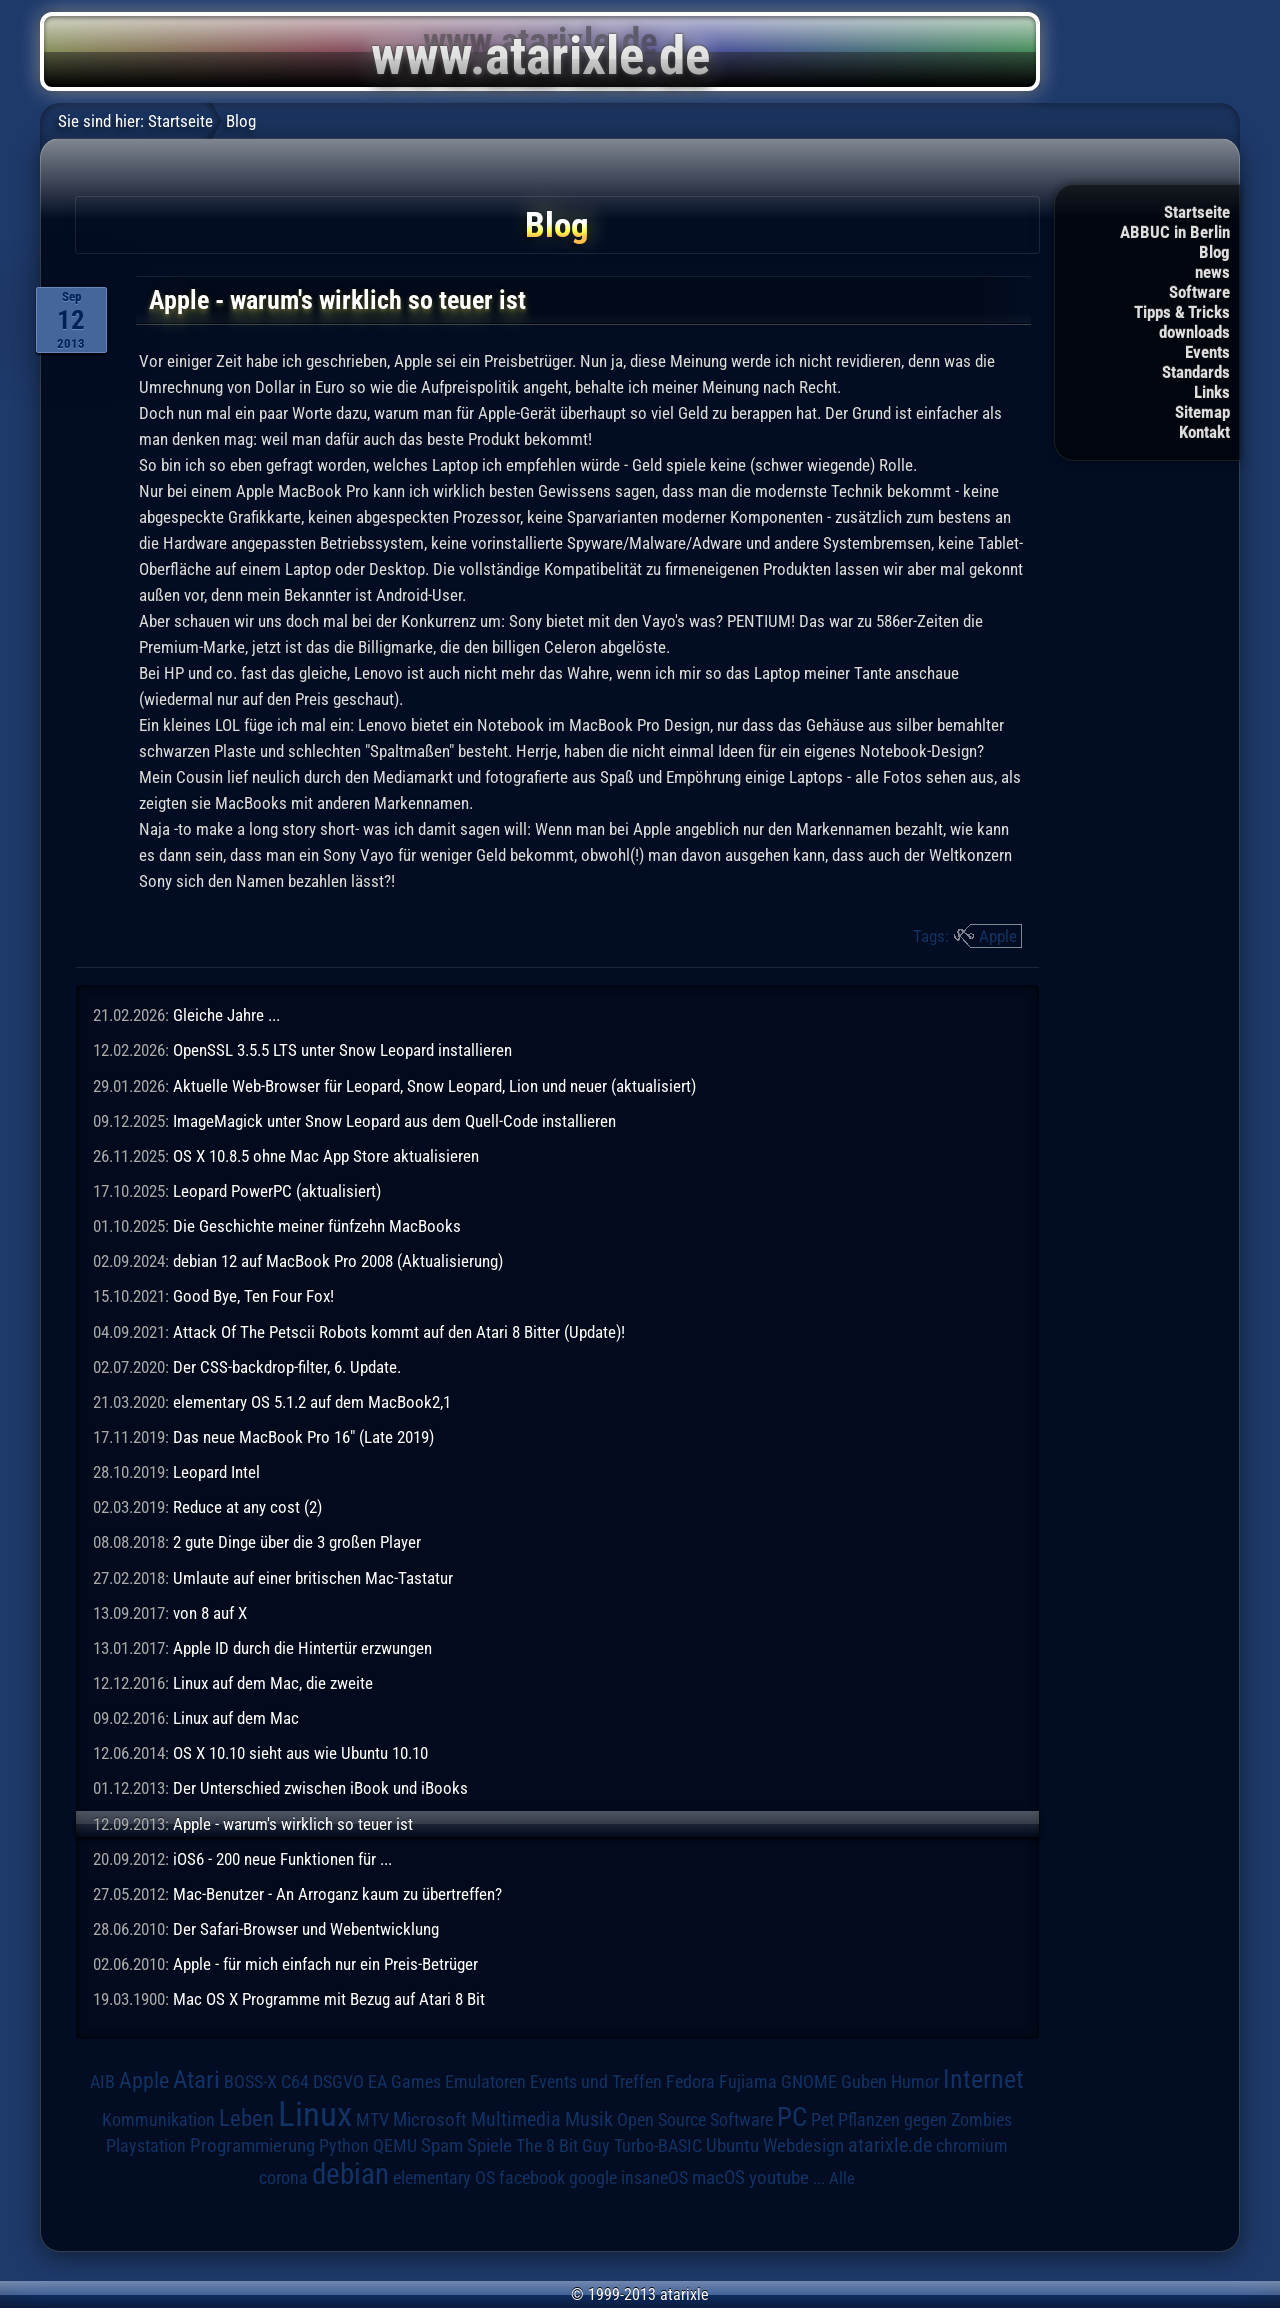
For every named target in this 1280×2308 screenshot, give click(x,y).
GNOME (809, 2081)
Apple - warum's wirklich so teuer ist (293, 1824)
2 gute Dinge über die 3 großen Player (297, 1542)
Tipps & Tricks (1182, 312)
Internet (983, 2079)
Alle (842, 2178)
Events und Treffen (596, 2082)
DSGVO (338, 2082)
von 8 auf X (210, 1613)
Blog (1214, 252)
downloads (1194, 332)
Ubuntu (732, 2146)
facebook (532, 2178)
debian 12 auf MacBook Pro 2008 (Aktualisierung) (338, 1261)
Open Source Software (695, 2120)
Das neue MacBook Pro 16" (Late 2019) (303, 1437)
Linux (315, 2114)
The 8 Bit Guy (563, 2145)
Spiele (489, 2145)
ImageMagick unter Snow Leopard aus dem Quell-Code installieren (394, 1121)
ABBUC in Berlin (1175, 232)
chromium (972, 2146)
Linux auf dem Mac (236, 1718)
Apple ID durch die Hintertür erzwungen (302, 1648)
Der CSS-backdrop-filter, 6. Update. (287, 1367)
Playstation (146, 2146)
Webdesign (803, 2146)
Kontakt (1204, 432)
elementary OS (444, 2177)
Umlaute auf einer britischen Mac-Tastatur (313, 1578)
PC (792, 2117)
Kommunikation (158, 2119)
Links (1212, 392)
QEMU (395, 2146)
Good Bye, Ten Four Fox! (253, 1296)
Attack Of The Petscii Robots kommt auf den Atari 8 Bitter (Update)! (399, 1332)
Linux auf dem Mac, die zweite (273, 1683)
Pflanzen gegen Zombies (925, 2120)
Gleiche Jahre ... (226, 1015)
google (593, 2178)
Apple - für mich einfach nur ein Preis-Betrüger (325, 1964)
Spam (442, 2146)
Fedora (690, 2081)
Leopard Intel (216, 1472)
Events (1207, 352)
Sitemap (1202, 412)
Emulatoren (485, 2081)
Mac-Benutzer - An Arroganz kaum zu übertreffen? (337, 1894)
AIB (102, 2082)
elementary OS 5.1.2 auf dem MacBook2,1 (312, 1402)
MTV (372, 2119)
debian (350, 2174)
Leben (246, 2118)
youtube (779, 2177)
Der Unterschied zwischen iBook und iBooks (320, 1788)
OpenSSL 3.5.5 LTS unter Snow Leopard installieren (342, 1050)
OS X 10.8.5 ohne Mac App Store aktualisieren (326, 1156)
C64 (295, 2082)
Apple (998, 936)
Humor (915, 2082)
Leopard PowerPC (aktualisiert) (277, 1191)
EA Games (404, 2082)
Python (344, 2146)
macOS (718, 2178)
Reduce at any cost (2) (247, 1507)
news (1212, 272)
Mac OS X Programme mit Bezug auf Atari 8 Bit (329, 1999)
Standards (1196, 372)
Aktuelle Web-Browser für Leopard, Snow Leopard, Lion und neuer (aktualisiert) (434, 1086)
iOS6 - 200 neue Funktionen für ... (282, 1859)
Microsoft (430, 2119)
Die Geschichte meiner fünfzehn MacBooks (317, 1226)
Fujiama (748, 2081)
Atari (196, 2079)
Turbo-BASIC (658, 2145)
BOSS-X (250, 2082)
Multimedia (516, 2119)
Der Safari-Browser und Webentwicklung (306, 1929)
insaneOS (654, 2178)
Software (1199, 292)
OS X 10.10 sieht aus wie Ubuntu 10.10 (300, 1753)
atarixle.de (890, 2145)
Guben (864, 2082)
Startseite (1197, 212)
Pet (822, 2120)
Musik (589, 2119)
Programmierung (252, 2145)
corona (283, 2178)
